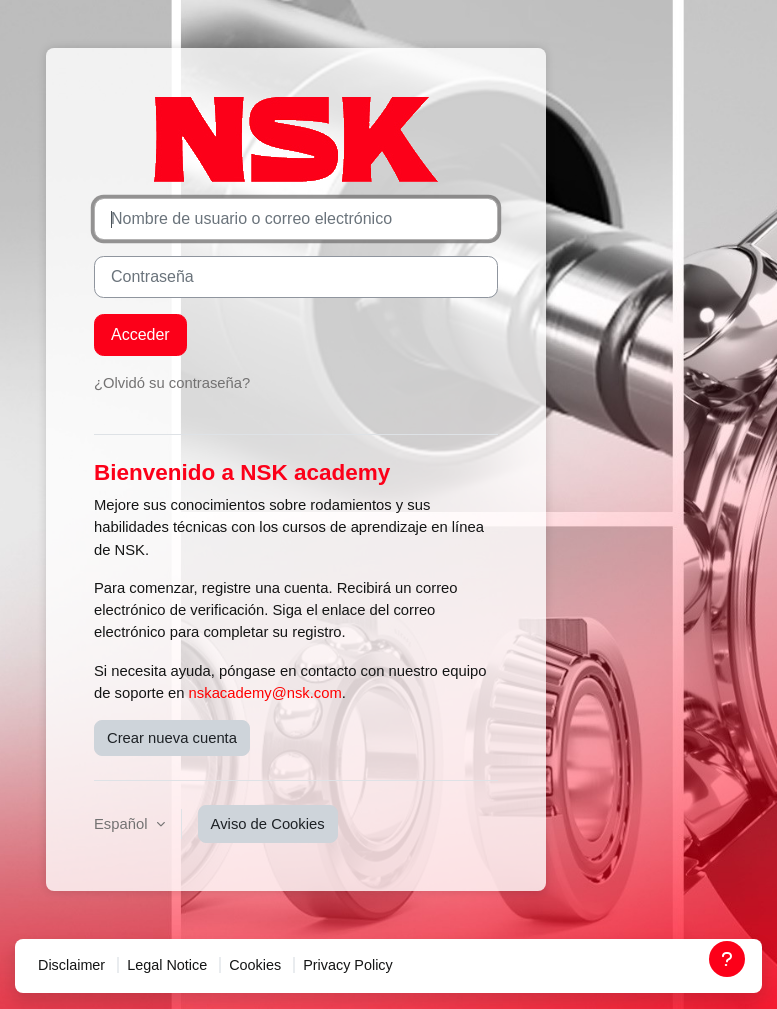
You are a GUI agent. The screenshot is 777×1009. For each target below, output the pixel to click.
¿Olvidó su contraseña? (172, 383)
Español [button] (123, 824)
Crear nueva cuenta (172, 738)
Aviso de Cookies (268, 824)
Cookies (255, 965)
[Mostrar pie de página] (727, 959)
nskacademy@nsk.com (265, 693)
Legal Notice (167, 965)
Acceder (140, 334)
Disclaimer (71, 965)
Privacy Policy (348, 965)
